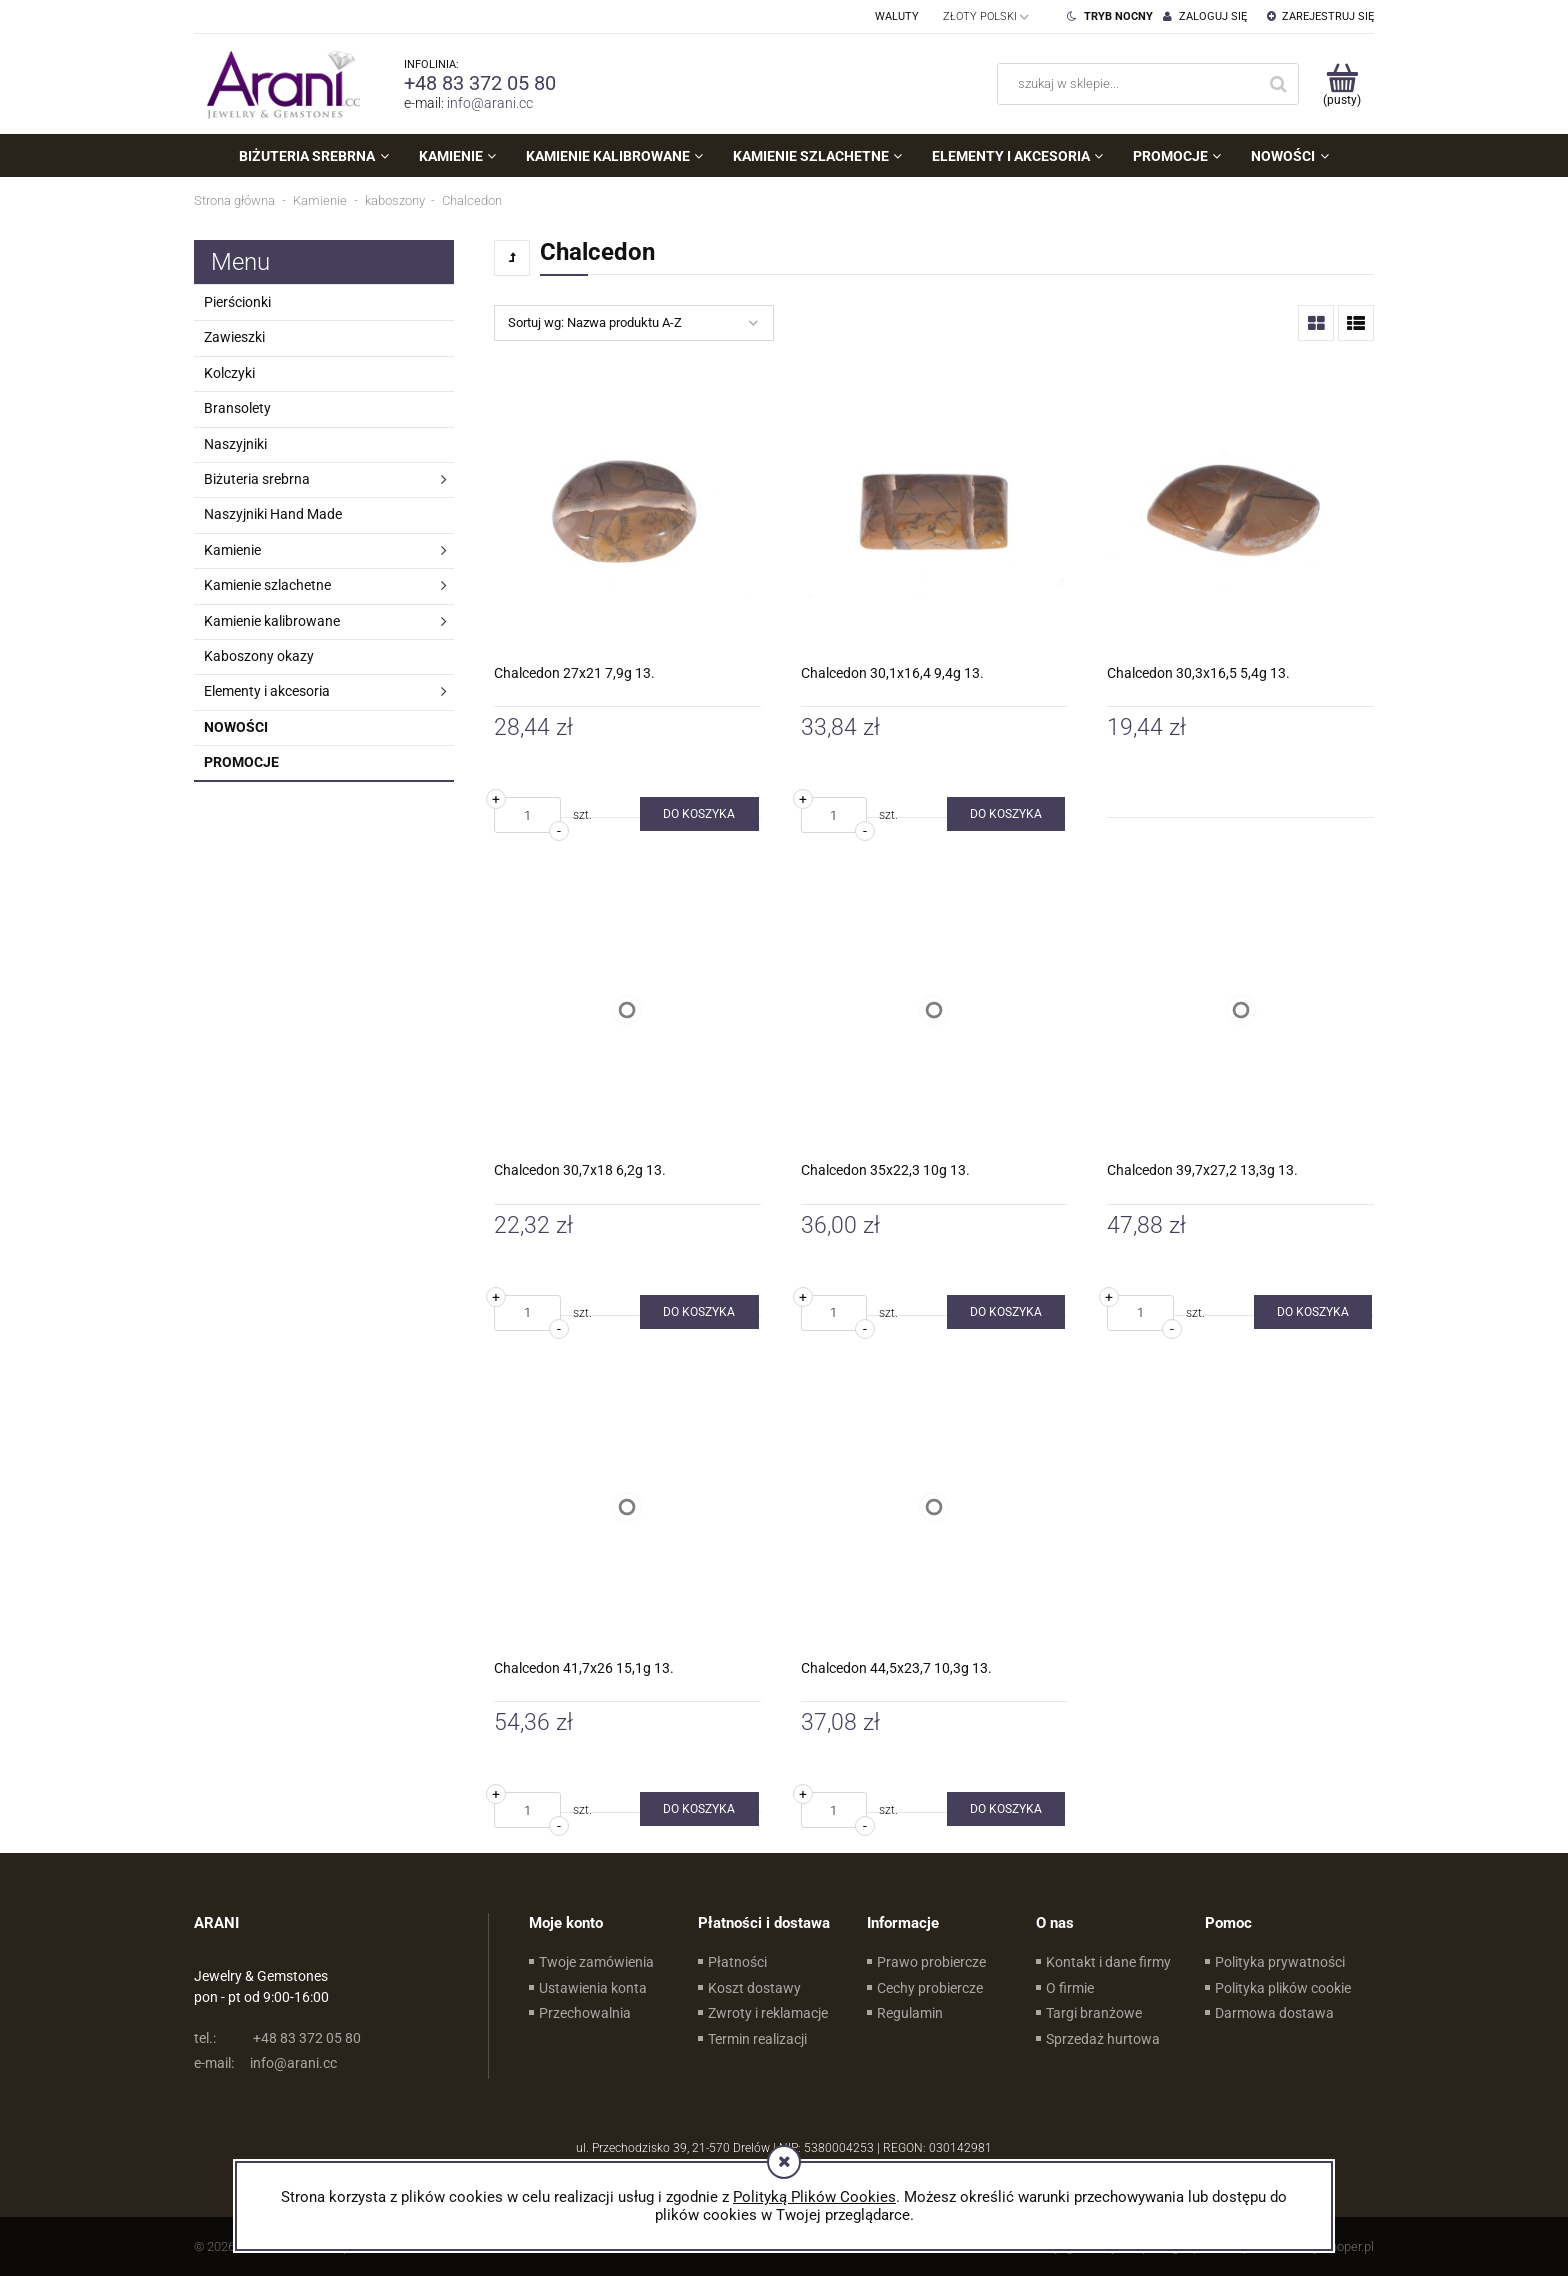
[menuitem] (313, 156)
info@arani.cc (490, 103)
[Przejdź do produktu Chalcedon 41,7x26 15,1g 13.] (627, 1507)
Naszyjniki (235, 444)
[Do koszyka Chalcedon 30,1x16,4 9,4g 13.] (1006, 814)
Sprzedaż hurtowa (1103, 2039)
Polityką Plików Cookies (814, 2197)
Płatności (737, 1962)
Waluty (897, 16)
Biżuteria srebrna (257, 479)
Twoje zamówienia (596, 1962)
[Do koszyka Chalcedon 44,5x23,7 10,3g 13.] (1006, 1809)
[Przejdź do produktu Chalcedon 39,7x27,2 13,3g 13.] (1240, 1009)
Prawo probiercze (931, 1962)
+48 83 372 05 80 (480, 83)
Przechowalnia (585, 2013)
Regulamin (910, 2013)
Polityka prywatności (1280, 1962)
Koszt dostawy (754, 1988)
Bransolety (237, 408)
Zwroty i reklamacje (768, 2013)
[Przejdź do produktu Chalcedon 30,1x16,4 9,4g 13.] (934, 512)
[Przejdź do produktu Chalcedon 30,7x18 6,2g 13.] (627, 1009)
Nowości (236, 727)
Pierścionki (237, 302)
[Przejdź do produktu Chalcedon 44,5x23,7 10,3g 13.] (934, 1507)
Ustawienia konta (593, 1988)
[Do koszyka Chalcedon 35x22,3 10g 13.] (1006, 1312)
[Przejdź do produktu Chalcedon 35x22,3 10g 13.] (934, 1009)
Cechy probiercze (930, 1988)
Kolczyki (229, 373)
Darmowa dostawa (1274, 2013)
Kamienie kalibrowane (272, 621)
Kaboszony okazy (259, 656)
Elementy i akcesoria (267, 691)
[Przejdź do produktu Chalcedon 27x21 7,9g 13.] (627, 512)
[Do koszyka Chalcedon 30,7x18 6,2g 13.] (699, 1312)
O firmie (1070, 1988)
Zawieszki (234, 337)
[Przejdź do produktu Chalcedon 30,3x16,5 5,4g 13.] (1240, 512)
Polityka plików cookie (1283, 1988)
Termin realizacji (757, 2039)
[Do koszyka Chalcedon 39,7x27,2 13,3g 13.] (1313, 1312)
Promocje (241, 762)
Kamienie (232, 550)
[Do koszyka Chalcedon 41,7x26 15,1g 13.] (699, 1809)
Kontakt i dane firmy (1108, 1962)
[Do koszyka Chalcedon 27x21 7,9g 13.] (699, 814)
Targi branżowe (1094, 2013)
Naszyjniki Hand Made (273, 514)
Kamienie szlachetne (267, 585)
